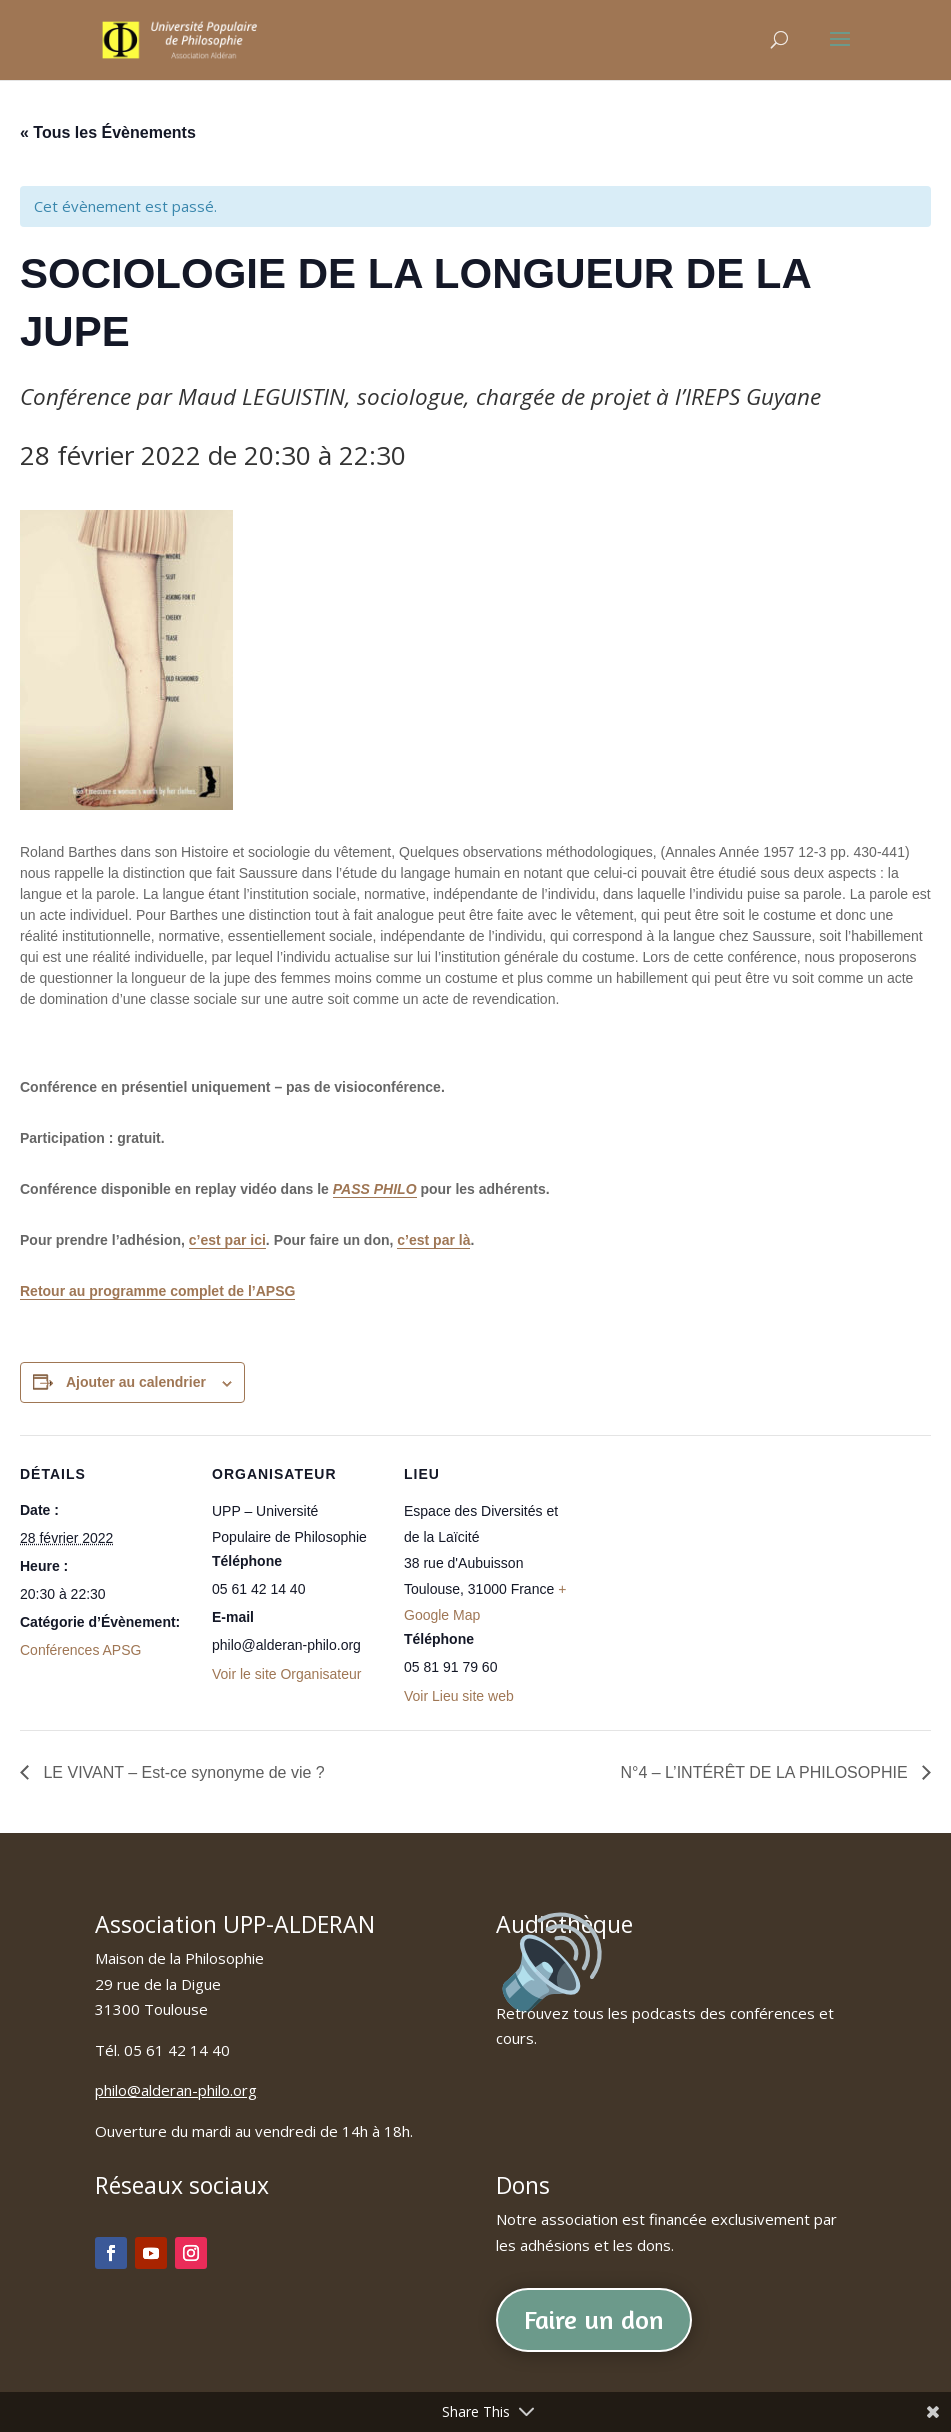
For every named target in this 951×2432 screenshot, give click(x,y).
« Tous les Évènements (108, 132)
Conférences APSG (80, 1650)
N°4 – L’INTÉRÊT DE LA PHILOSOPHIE (766, 1772)
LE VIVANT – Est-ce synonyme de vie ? (182, 1772)
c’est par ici (227, 1240)
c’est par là (433, 1240)
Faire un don (594, 2319)
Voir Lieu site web (459, 1696)
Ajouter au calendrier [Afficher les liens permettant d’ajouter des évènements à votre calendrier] (136, 1382)
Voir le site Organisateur (286, 1674)
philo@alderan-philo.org (176, 2090)
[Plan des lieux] (701, 1572)
